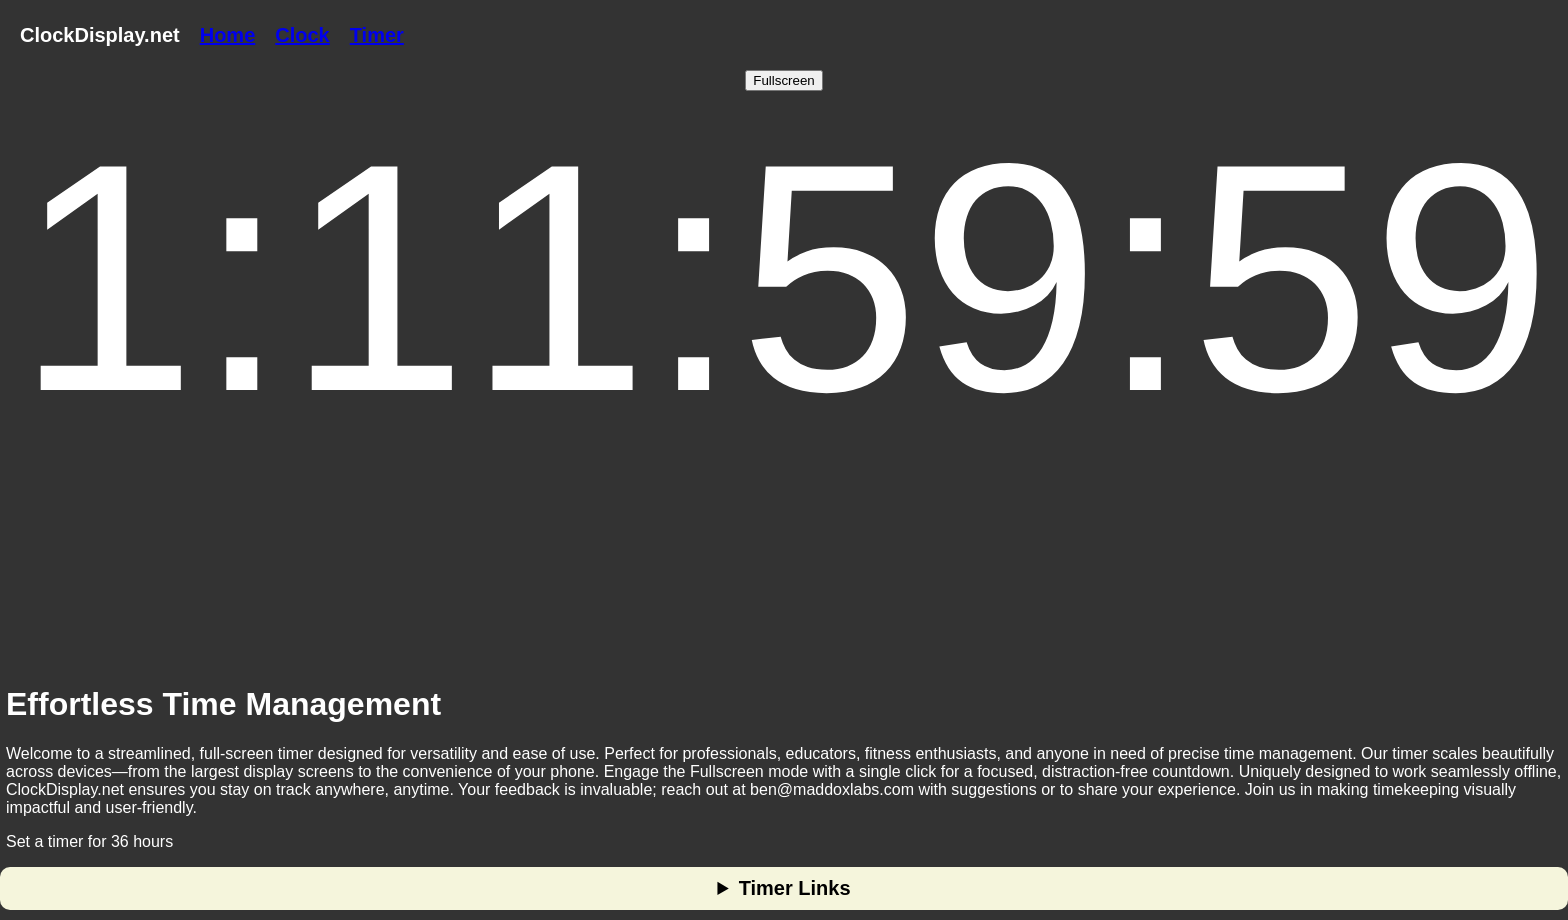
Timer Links (795, 888)
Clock (302, 35)
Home (228, 35)
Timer (377, 35)
